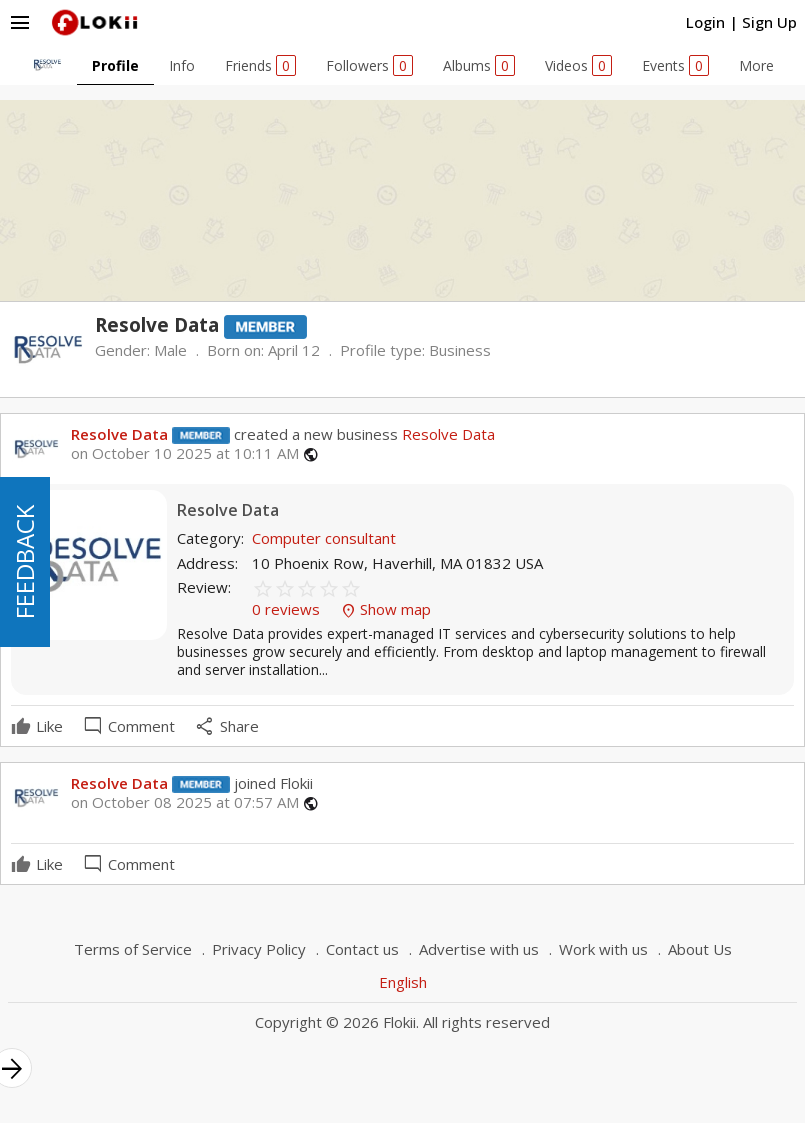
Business (460, 350)
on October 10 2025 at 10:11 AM (185, 453)
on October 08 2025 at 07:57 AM (185, 802)
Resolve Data (119, 434)
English (403, 982)
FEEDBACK (24, 562)
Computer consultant (324, 538)
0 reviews (288, 609)
